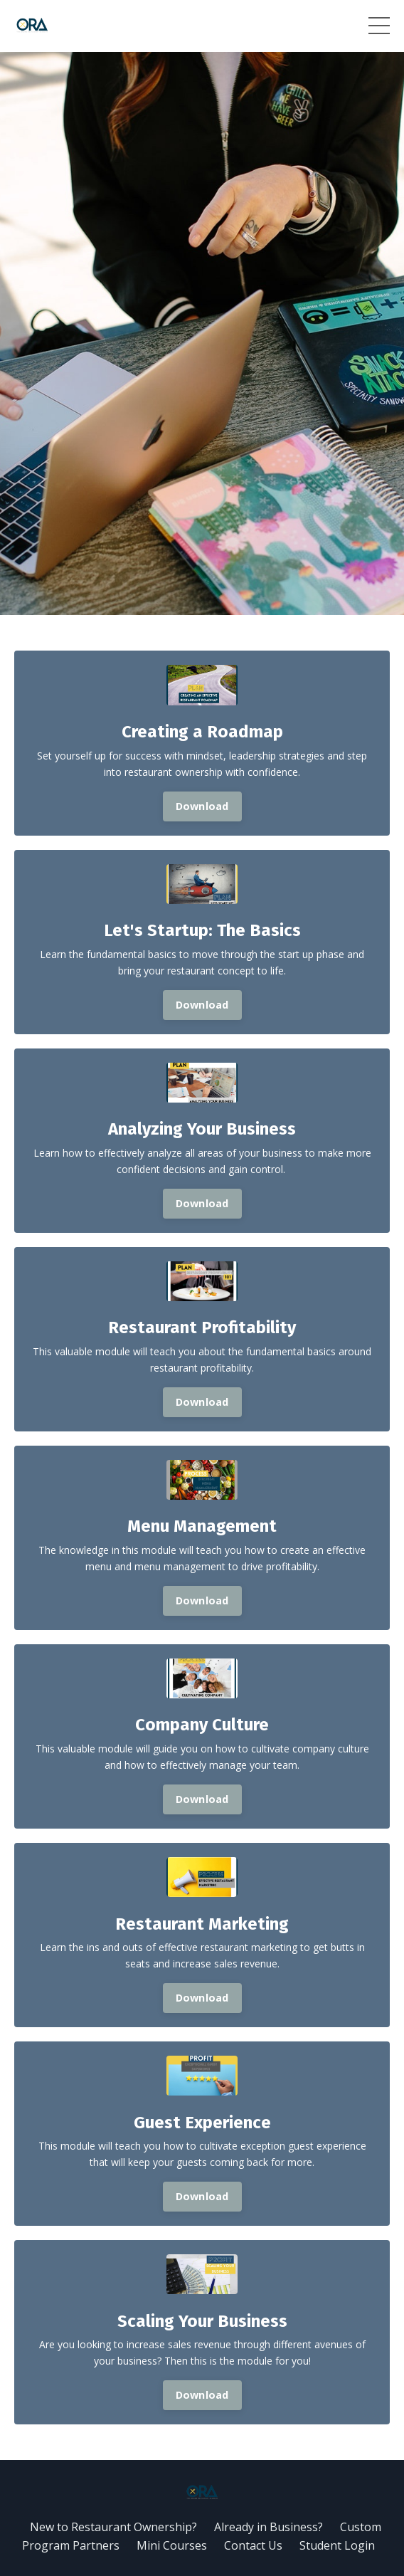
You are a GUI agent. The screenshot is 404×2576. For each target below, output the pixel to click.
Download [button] (202, 806)
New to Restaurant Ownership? (113, 2527)
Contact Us (253, 2545)
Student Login (337, 2545)
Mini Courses (172, 2545)
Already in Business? (268, 2527)
